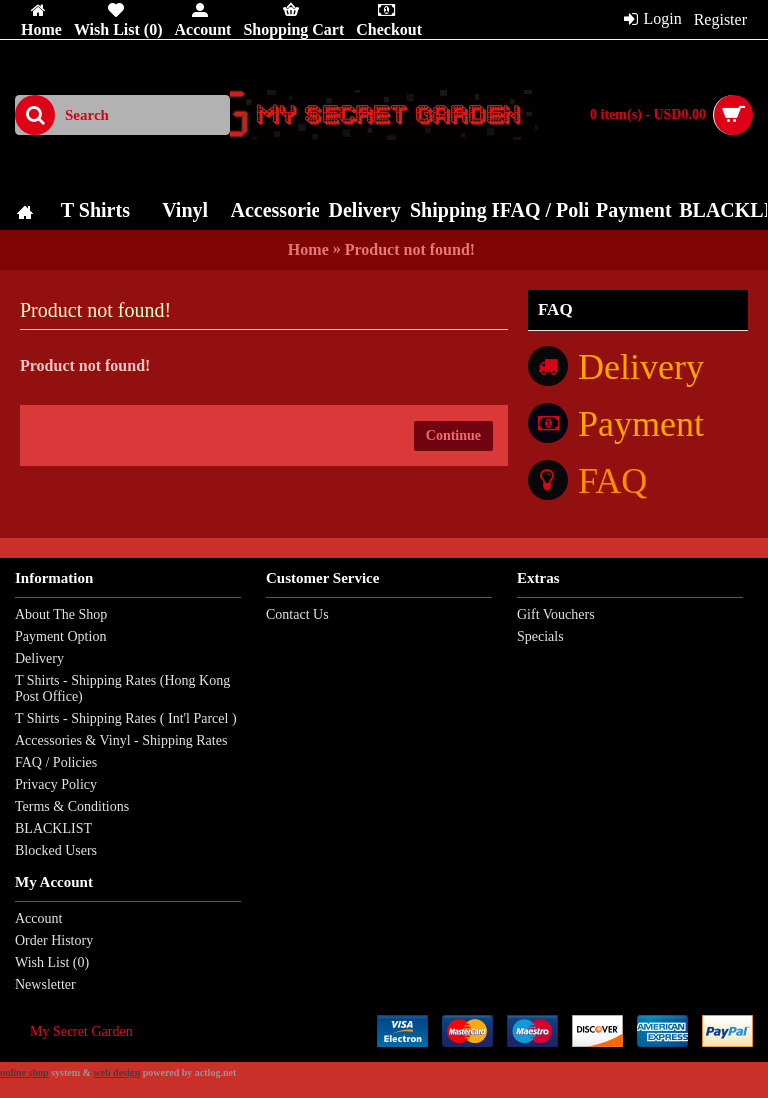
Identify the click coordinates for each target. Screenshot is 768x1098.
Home (308, 249)
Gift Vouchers (556, 614)
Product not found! (410, 249)
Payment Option (60, 636)
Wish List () (52, 962)
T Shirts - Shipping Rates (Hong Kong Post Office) (122, 688)
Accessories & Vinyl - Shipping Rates (121, 740)
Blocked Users (56, 850)
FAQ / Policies (56, 762)
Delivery (39, 658)
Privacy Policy (56, 784)
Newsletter (45, 984)
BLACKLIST (53, 828)
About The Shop (61, 614)
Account (38, 918)
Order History (54, 940)
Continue (453, 435)
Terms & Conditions (72, 806)
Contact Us (297, 614)
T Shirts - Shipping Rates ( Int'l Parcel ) (126, 718)
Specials (540, 636)
